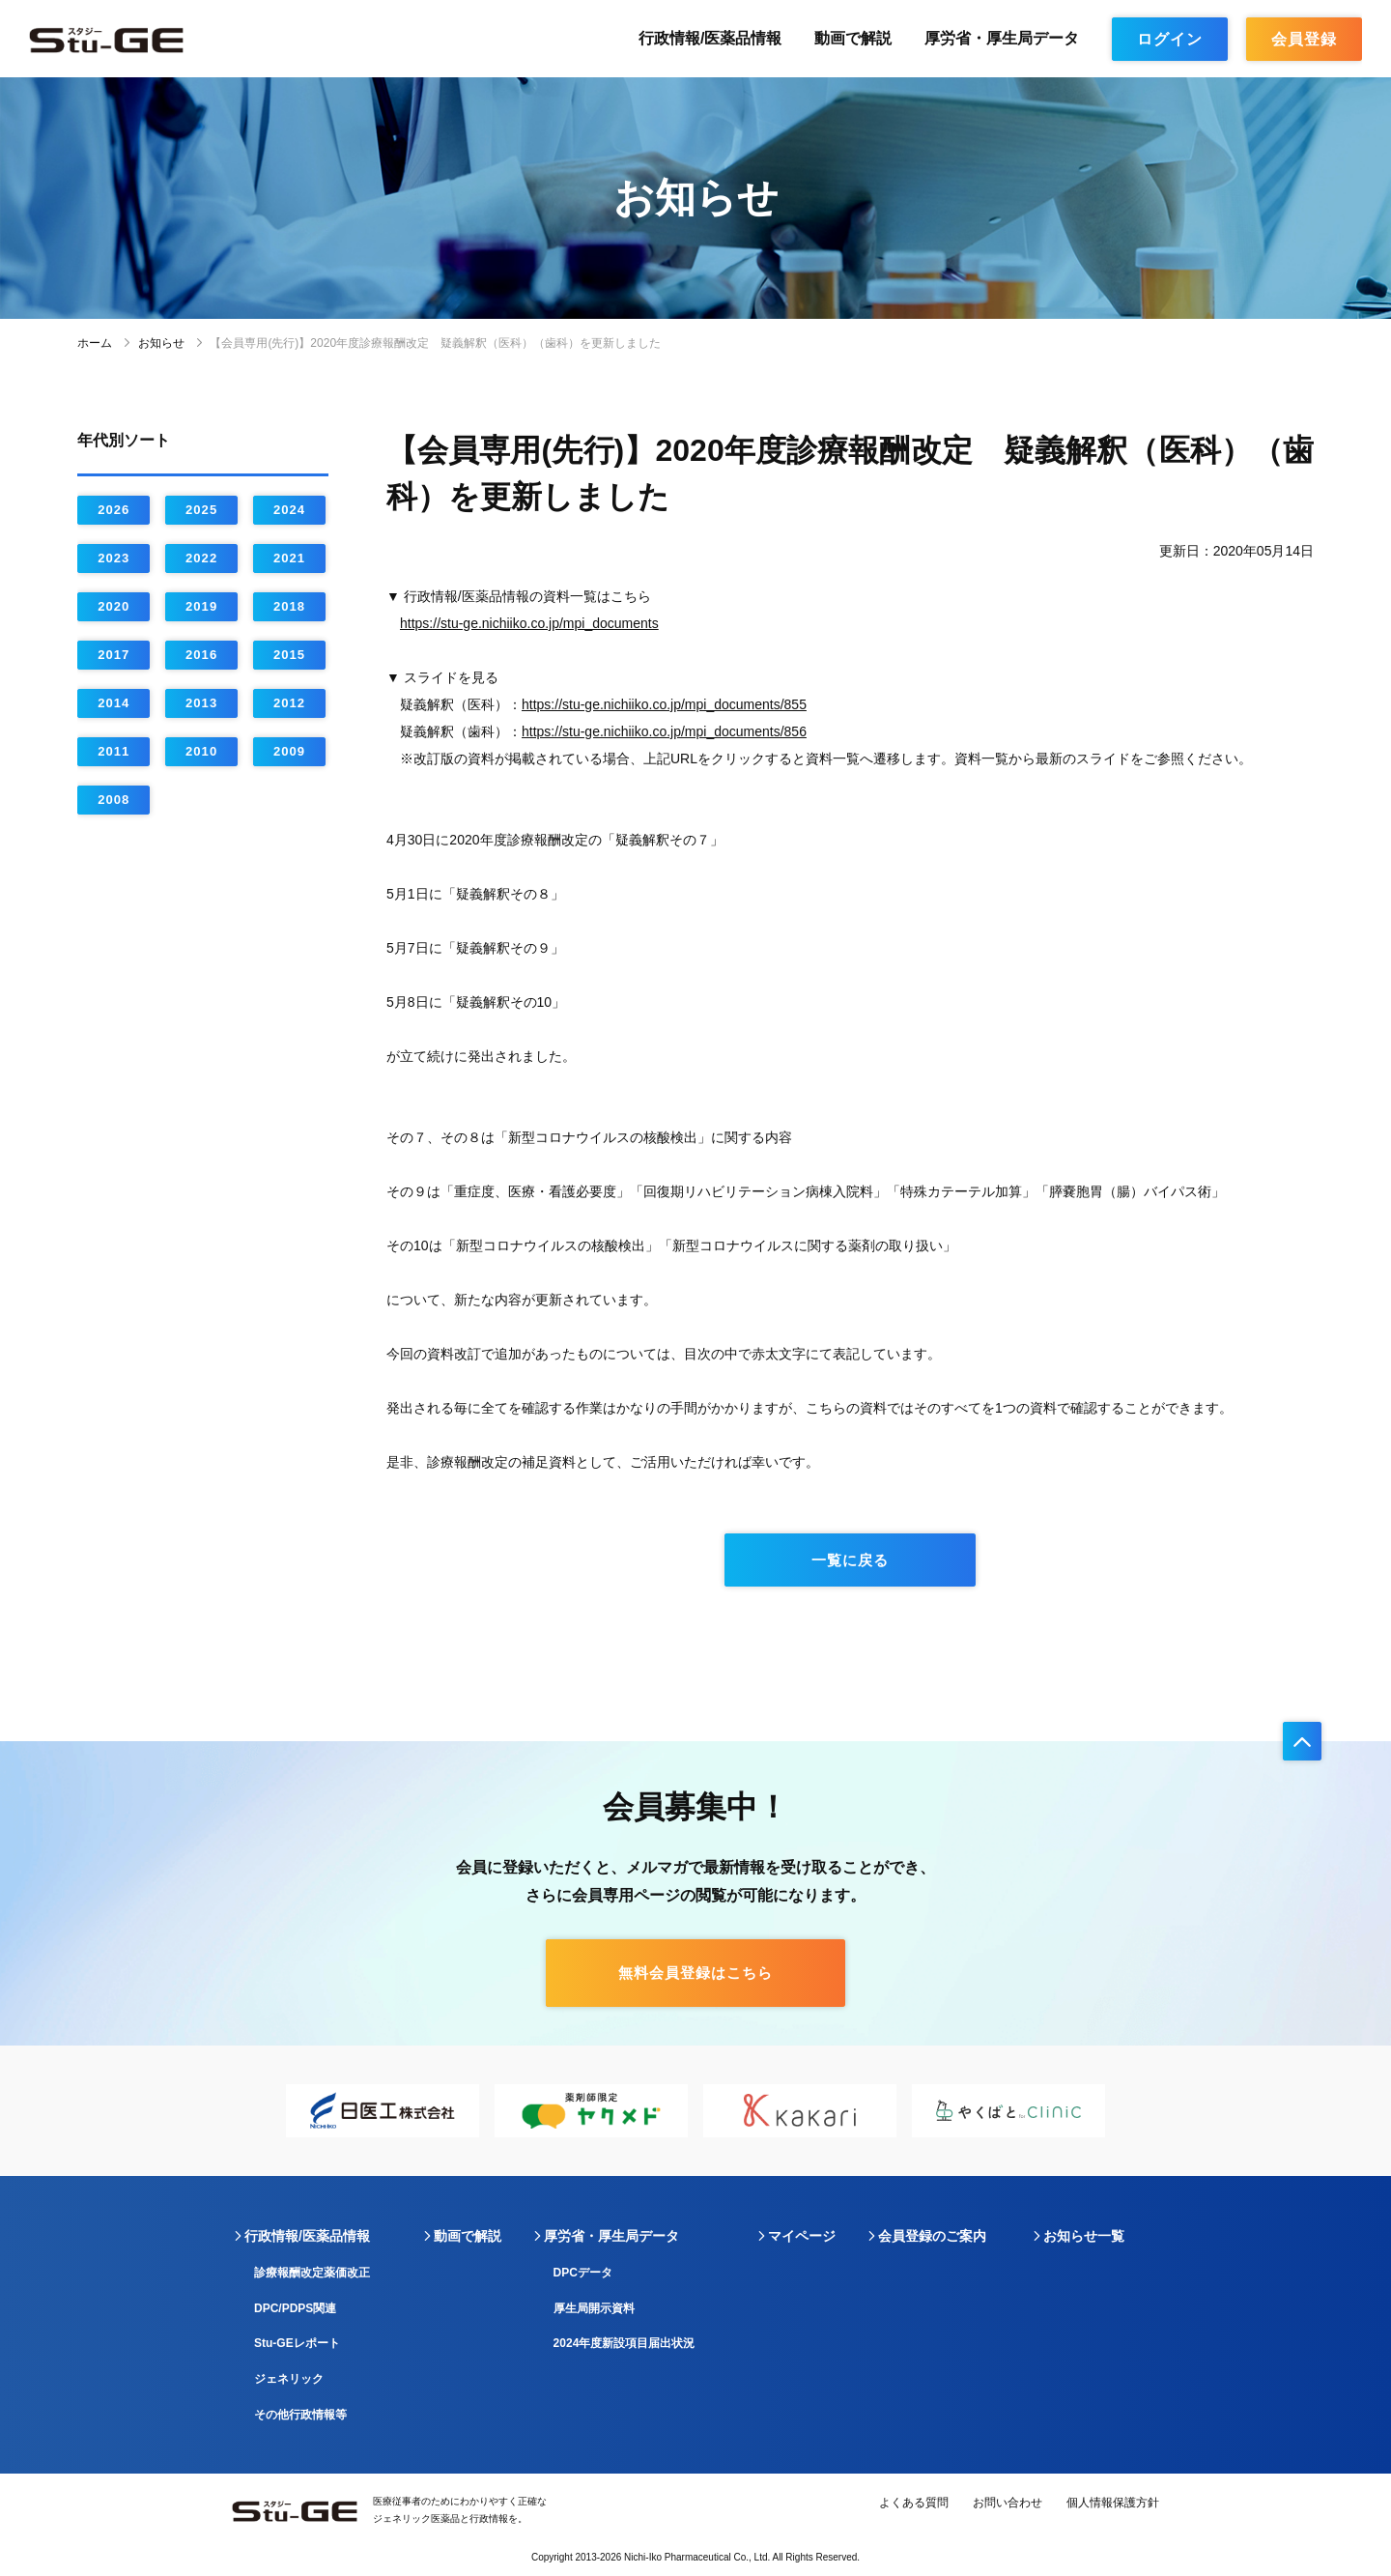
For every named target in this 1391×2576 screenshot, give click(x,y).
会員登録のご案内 (932, 2236)
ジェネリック (289, 2379)
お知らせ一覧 (1083, 2236)
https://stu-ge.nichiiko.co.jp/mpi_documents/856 (664, 731)
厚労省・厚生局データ (1001, 38)
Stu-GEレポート (297, 2343)
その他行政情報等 (300, 2414)
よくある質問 (914, 2502)
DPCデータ (583, 2272)
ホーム (94, 343)
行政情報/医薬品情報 (710, 38)
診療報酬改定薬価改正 (312, 2272)
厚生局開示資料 (594, 2308)
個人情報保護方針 (1112, 2502)
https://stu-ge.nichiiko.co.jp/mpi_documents (529, 623)
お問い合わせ (1007, 2502)
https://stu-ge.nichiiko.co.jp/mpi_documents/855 (664, 704)
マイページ (802, 2236)
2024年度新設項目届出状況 (625, 2343)
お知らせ (161, 343)
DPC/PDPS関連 (295, 2308)
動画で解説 (853, 38)
